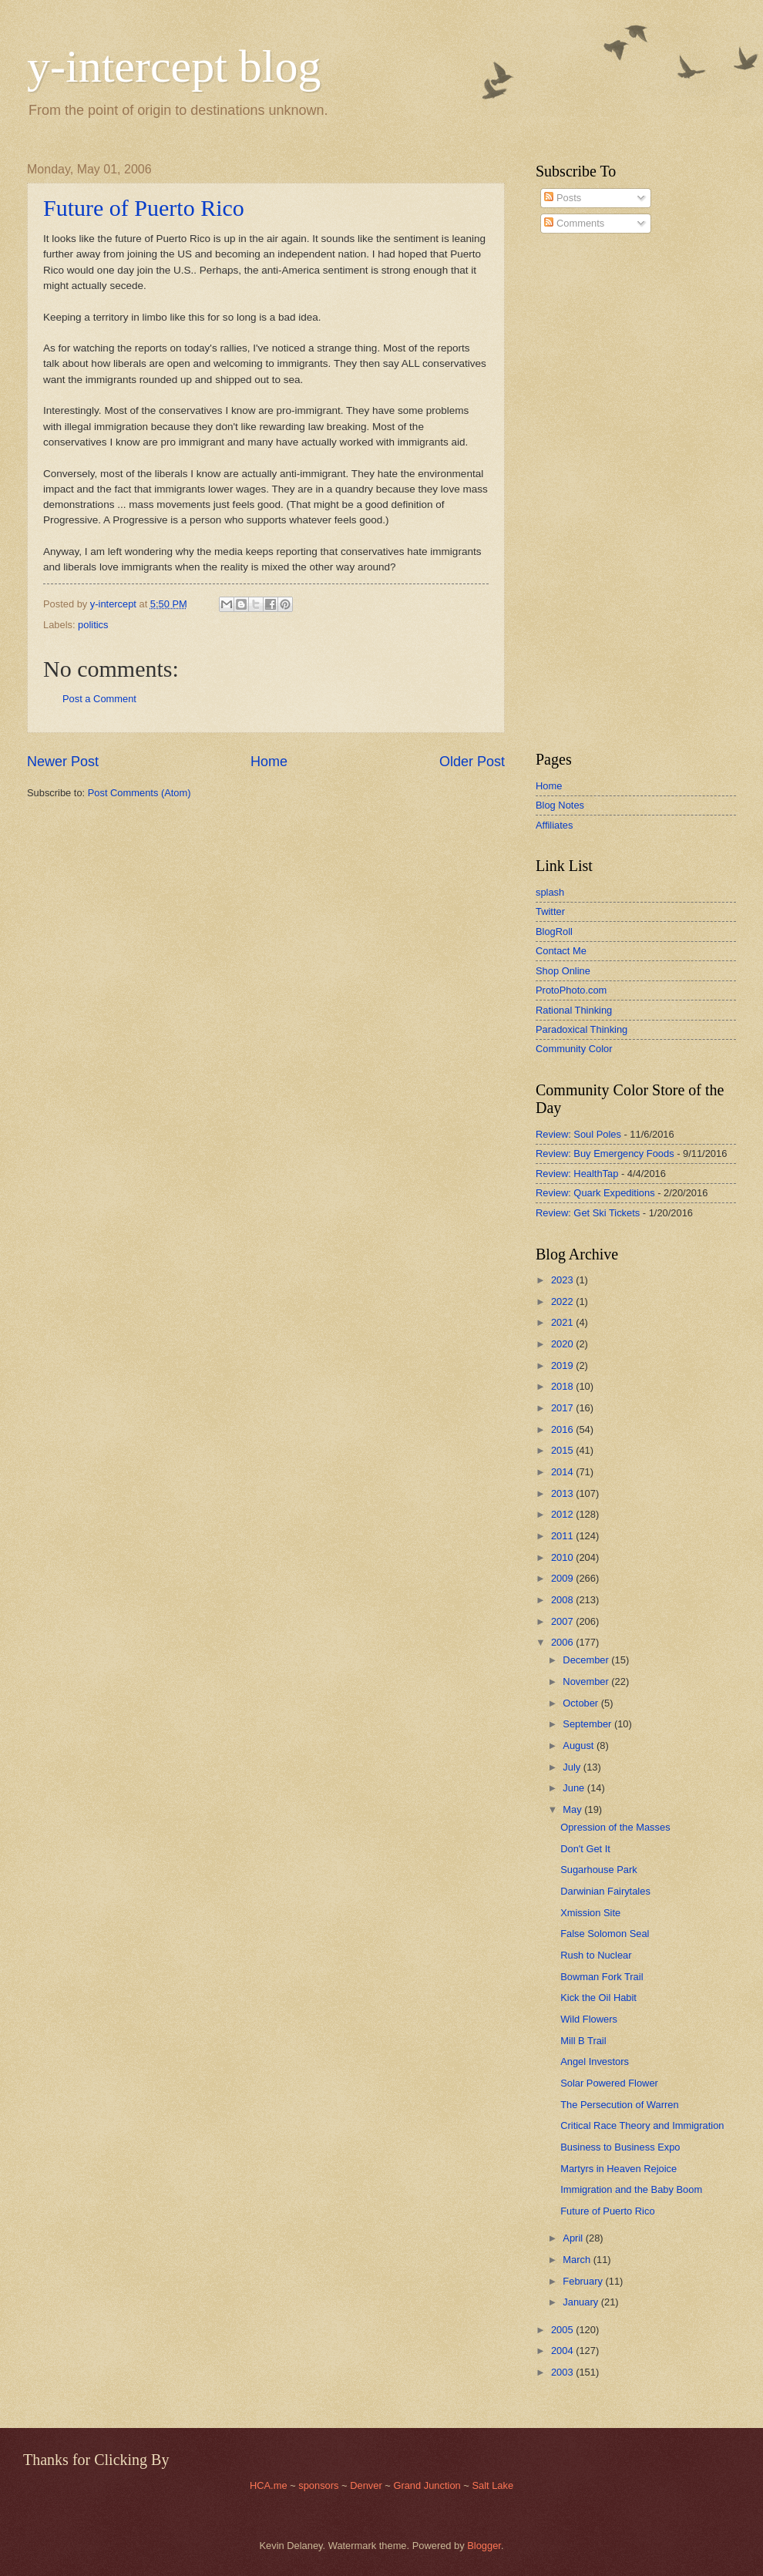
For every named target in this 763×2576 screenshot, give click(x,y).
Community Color (574, 1048)
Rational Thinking (574, 1010)
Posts (562, 197)
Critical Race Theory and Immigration (642, 2125)
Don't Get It (585, 1849)
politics (93, 625)
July (573, 1767)
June (575, 1788)
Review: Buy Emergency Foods (605, 1153)
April (574, 2238)
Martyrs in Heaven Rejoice (618, 2168)
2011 (563, 1536)
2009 (563, 1578)
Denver (367, 2485)
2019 (563, 1365)
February (584, 2281)
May (573, 1809)
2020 (563, 1344)
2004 (563, 2350)
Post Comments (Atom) (139, 793)
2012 (563, 1514)
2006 (563, 1642)
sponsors (319, 2485)
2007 (563, 1621)
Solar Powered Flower (609, 2083)
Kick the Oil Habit (598, 1997)
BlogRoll (554, 931)
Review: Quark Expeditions (595, 1193)
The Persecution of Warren (619, 2104)
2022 (563, 1301)
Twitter (550, 911)
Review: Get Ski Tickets (588, 1213)
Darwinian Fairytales (605, 1891)
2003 (563, 2372)
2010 (563, 1557)
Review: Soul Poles (578, 1134)
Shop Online (563, 971)
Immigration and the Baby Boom (631, 2189)
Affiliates (554, 825)
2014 (563, 1472)
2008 (563, 1600)
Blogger (484, 2545)
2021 (563, 1322)
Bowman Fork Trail (601, 1976)
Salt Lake (492, 2485)
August (580, 1745)
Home (268, 761)
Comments (574, 223)
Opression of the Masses (615, 1827)
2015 (563, 1450)
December (587, 1660)
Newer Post (63, 761)
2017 (563, 1408)
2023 (563, 1280)
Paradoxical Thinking (581, 1029)
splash (550, 892)
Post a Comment (99, 699)
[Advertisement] (582, 492)
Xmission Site (590, 1913)
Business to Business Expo (620, 2147)
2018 (563, 1386)
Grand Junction (426, 2485)
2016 (563, 1429)
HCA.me (268, 2485)
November (587, 1681)
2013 (563, 1493)
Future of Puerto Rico (143, 207)
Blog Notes (560, 805)
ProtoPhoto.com (571, 990)
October (581, 1703)
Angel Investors (594, 2061)
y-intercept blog (174, 66)
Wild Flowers (588, 2019)
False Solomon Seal (604, 1933)
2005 (563, 2330)
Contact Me (561, 951)
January (581, 2302)
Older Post (472, 761)
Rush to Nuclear (595, 1955)
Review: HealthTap (577, 1173)
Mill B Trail (583, 2040)
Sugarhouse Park (598, 1869)
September (588, 1724)
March (578, 2259)
